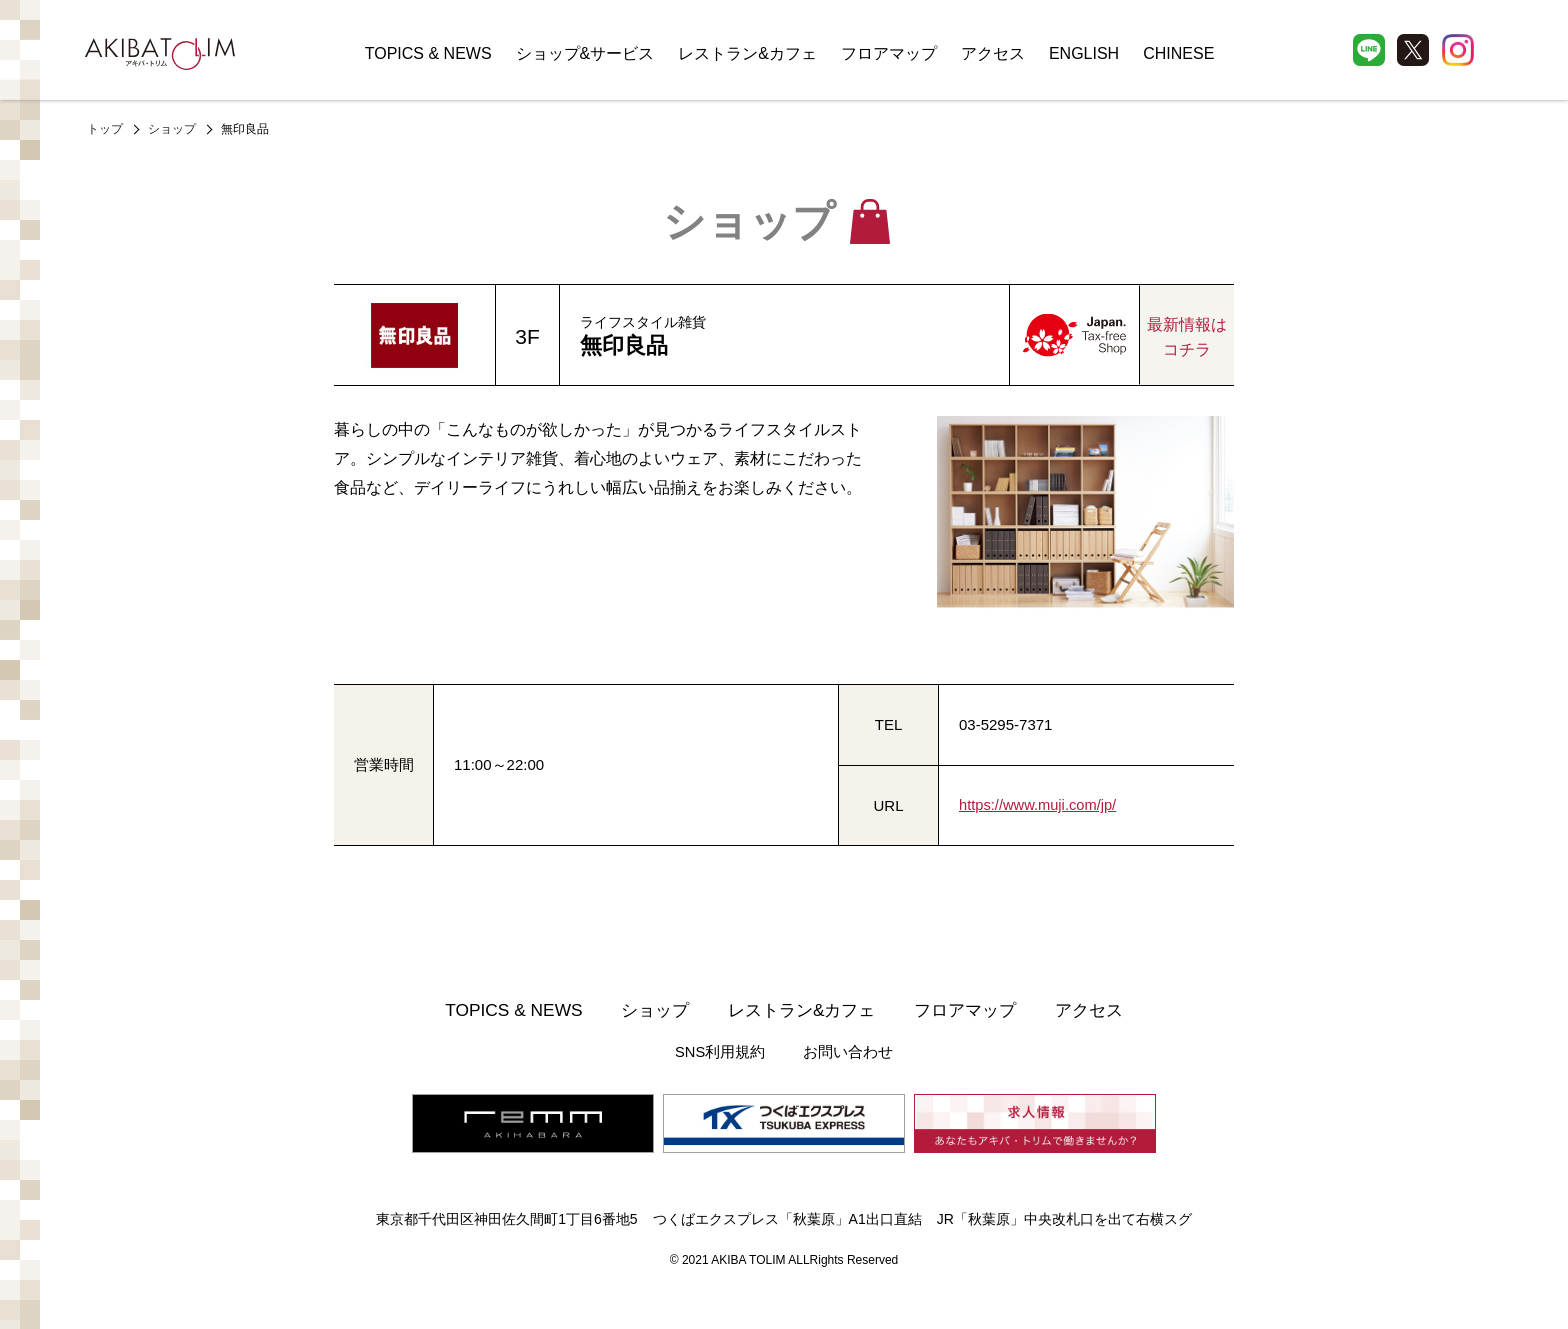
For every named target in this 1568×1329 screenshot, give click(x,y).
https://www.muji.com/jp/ (1039, 805)
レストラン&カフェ (747, 53)
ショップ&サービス (585, 53)
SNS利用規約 (721, 1051)
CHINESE (1178, 53)
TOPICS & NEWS (428, 53)
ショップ (172, 129)
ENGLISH (1084, 53)
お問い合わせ (847, 1051)
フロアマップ (889, 53)
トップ (105, 129)
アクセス (993, 53)
